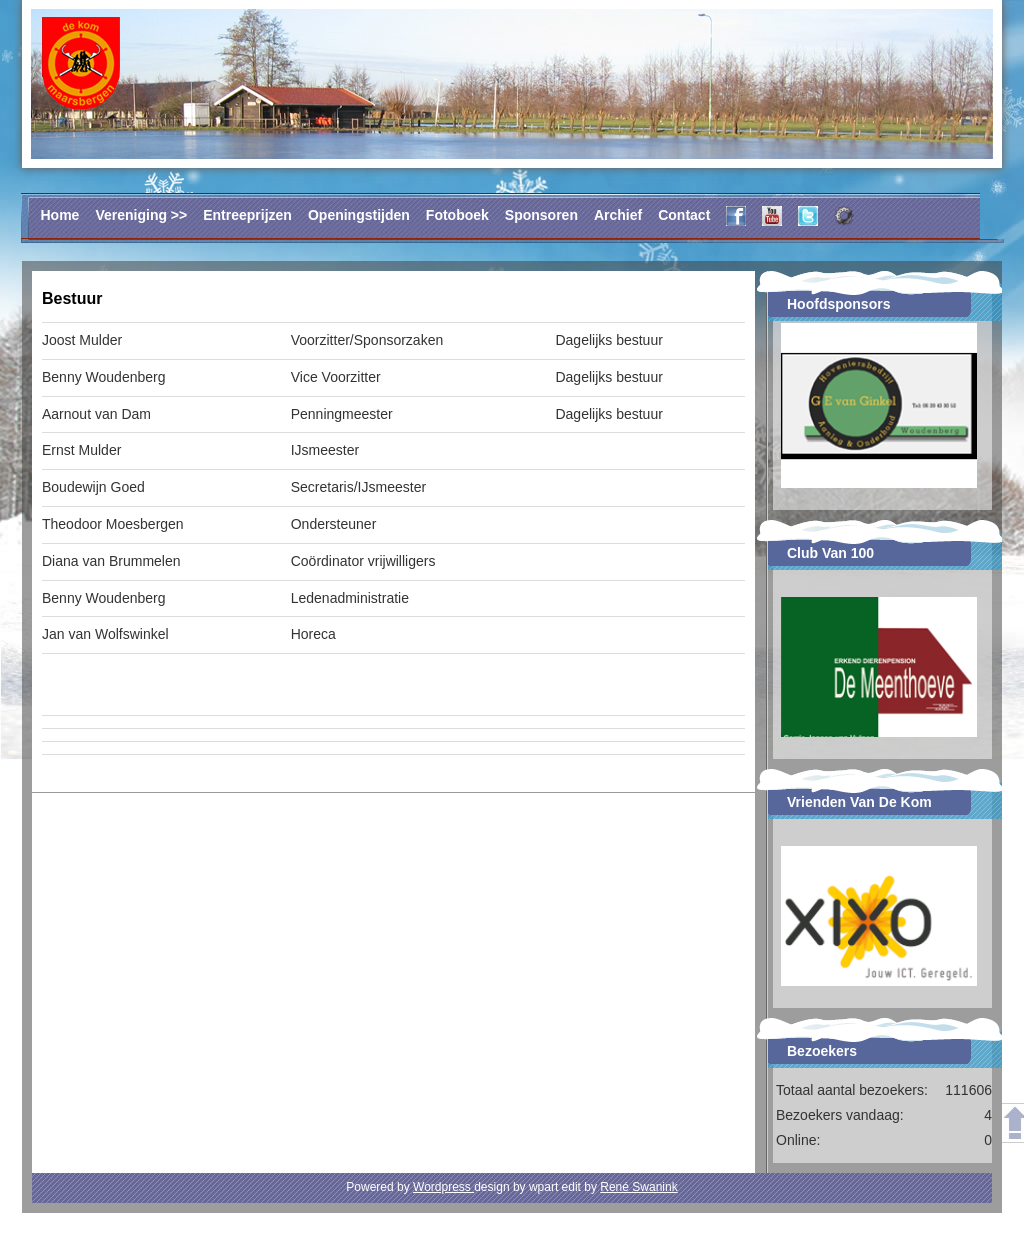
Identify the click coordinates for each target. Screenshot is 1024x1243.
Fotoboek (457, 215)
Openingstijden (359, 215)
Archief (618, 215)
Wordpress (443, 1187)
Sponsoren (541, 215)
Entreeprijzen (247, 215)
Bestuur (72, 298)
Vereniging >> (141, 215)
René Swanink (638, 1187)
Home (60, 215)
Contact (684, 215)
